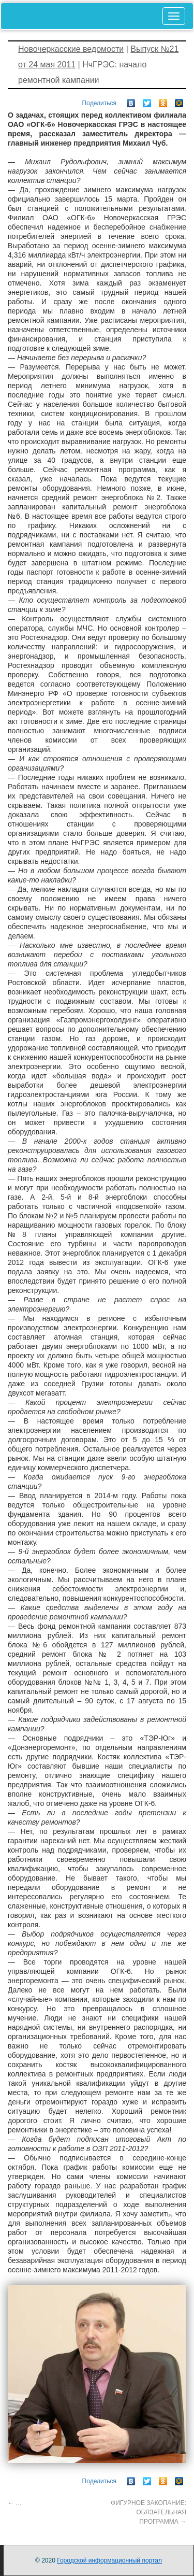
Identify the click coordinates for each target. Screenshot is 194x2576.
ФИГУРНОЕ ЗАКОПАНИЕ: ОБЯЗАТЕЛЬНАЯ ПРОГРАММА (148, 2512)
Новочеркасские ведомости (71, 49)
